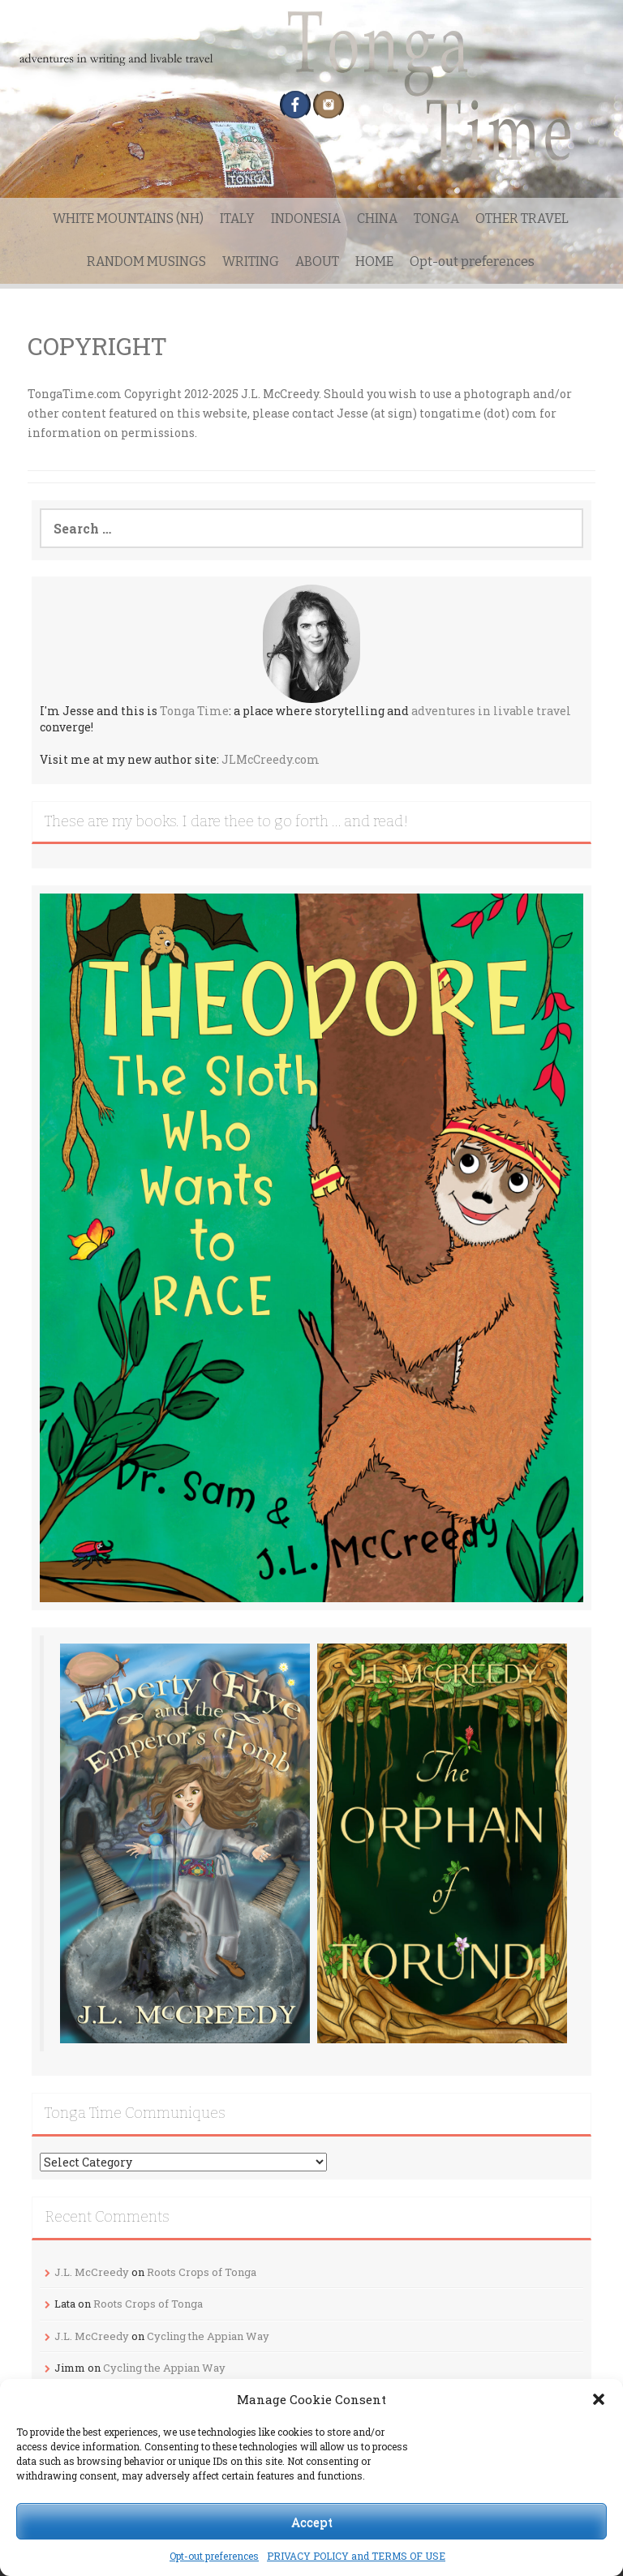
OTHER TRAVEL (522, 218)
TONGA (436, 218)
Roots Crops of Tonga (201, 2272)
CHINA (377, 218)
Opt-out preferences (214, 2555)
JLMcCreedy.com (270, 759)
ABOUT (317, 261)
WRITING (250, 261)
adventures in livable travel (491, 710)
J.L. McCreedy (91, 2272)
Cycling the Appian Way (208, 2336)
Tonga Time (194, 710)
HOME (374, 261)
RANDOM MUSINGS (146, 261)
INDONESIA (306, 218)
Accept (312, 2522)
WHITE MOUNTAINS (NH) (128, 218)
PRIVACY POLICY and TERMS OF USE (356, 2555)
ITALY (237, 218)
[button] (599, 2399)
